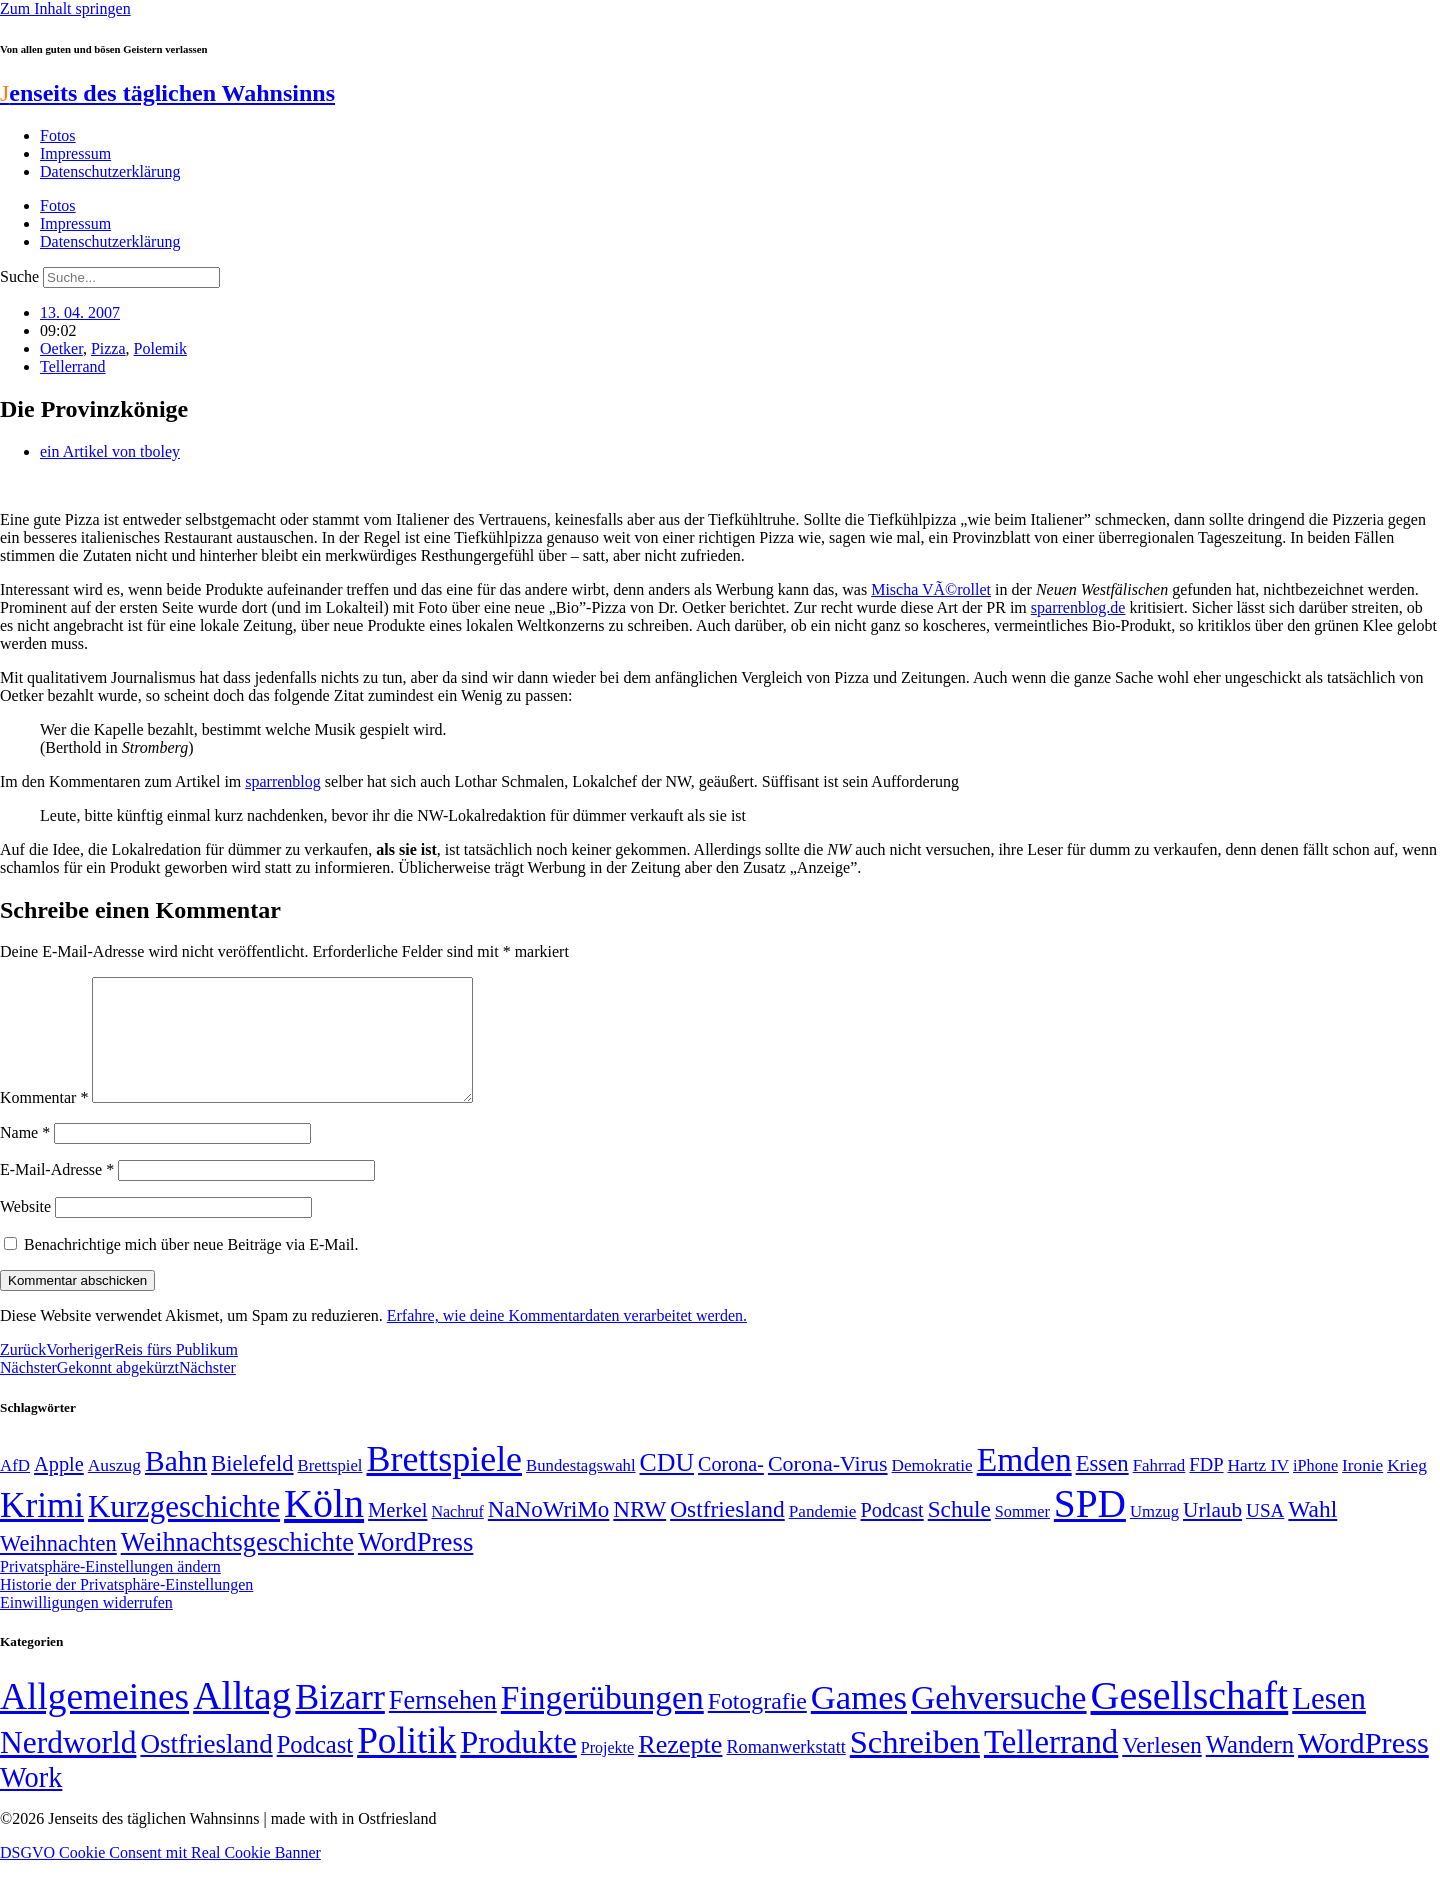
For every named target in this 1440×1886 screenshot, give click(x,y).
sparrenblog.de (1078, 607)
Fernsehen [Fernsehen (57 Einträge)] (443, 1724)
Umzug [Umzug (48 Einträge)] (1154, 1535)
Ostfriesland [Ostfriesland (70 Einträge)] (206, 1768)
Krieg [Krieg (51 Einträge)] (1407, 1489)
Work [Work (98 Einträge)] (31, 1801)
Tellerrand (73, 366)
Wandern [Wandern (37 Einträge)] (1250, 1768)
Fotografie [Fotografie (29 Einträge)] (757, 1725)
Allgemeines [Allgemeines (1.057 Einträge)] (94, 1720)
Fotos (58, 135)
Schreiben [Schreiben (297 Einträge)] (915, 1766)
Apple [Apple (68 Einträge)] (59, 1488)
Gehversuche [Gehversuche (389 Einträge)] (998, 1721)
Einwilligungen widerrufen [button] (86, 1626)
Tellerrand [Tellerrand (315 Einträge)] (1051, 1766)
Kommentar (44, 1121)
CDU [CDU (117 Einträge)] (667, 1486)
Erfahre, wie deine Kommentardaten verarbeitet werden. (567, 1339)
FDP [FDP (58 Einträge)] (1206, 1488)
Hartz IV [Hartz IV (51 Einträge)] (1258, 1489)
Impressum (75, 153)
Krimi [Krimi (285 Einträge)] (42, 1529)
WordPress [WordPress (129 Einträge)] (415, 1566)
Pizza (108, 348)
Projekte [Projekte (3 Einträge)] (607, 1771)
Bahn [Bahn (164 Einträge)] (176, 1485)
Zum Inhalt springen (65, 8)
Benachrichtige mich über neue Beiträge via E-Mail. (191, 1268)
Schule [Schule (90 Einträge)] (959, 1533)
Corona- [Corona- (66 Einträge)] (731, 1488)
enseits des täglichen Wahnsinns (167, 93)
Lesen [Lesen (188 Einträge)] (1329, 1722)
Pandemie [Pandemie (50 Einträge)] (823, 1535)
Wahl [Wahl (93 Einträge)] (1312, 1533)
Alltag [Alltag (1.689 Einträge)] (242, 1719)
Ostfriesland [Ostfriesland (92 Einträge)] (727, 1533)
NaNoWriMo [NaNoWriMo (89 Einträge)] (548, 1533)
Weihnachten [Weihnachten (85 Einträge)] (58, 1567)
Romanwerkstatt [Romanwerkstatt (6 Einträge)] (785, 1771)
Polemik (160, 348)
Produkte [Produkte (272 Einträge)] (518, 1766)
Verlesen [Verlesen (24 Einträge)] (1161, 1769)
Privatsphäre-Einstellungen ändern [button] (110, 1590)
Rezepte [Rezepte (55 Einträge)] (680, 1768)
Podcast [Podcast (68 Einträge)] (892, 1534)
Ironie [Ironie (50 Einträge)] (1362, 1489)
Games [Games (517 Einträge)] (859, 1721)
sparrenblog (283, 781)
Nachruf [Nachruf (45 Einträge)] (457, 1535)
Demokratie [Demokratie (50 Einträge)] (932, 1489)
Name (25, 1156)
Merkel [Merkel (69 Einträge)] (397, 1534)
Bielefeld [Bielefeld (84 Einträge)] (252, 1487)
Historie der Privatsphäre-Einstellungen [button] (126, 1608)
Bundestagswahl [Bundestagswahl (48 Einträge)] (580, 1489)
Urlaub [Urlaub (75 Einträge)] (1212, 1534)
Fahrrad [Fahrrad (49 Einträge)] (1159, 1489)
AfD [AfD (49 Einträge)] (15, 1489)
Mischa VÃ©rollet (931, 589)
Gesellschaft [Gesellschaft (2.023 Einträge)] (1190, 1719)
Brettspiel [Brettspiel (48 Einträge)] (330, 1489)
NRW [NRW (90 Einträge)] (639, 1533)
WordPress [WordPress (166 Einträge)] (1363, 1767)
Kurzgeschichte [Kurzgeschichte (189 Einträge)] (184, 1530)
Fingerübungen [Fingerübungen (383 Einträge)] (602, 1721)
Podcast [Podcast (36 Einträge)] (315, 1768)
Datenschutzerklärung (110, 171)
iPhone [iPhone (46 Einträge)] (1315, 1490)
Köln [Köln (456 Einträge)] (324, 1527)
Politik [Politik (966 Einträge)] (406, 1764)
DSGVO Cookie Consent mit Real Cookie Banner (160, 1876)
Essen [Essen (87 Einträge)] (1102, 1487)
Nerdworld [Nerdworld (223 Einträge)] (68, 1766)
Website (25, 1230)
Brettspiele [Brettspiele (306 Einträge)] (445, 1483)
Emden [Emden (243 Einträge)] (1024, 1483)
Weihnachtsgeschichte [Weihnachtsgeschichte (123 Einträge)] (237, 1566)
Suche (19, 276)
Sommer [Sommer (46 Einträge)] (1022, 1536)
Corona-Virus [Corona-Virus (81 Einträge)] (828, 1487)
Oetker (61, 348)
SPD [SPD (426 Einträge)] (1090, 1527)
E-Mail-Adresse (57, 1193)
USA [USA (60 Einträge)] (1265, 1534)
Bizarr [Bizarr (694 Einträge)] (340, 1721)
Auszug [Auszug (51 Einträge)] (114, 1489)
